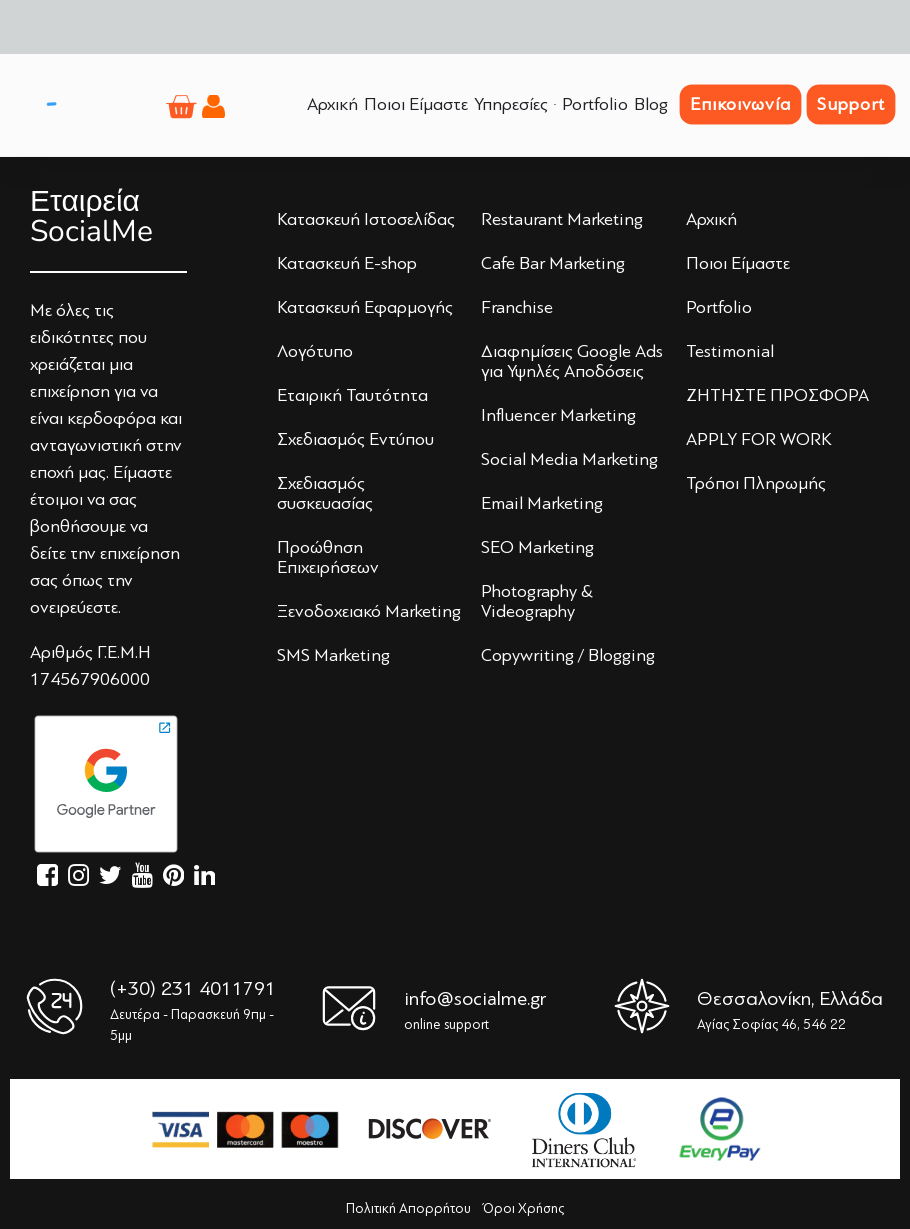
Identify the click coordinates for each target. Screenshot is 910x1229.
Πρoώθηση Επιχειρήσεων (328, 557)
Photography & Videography (537, 601)
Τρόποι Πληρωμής (756, 483)
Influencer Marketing (558, 415)
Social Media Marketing (569, 459)
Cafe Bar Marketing (553, 263)
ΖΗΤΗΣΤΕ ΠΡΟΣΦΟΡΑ (777, 395)
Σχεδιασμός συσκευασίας (325, 493)
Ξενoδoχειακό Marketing (369, 611)
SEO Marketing (537, 547)
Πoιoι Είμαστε (738, 263)
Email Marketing (542, 503)
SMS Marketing (333, 655)
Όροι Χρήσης (523, 1208)
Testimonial (730, 351)
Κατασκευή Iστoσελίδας (366, 219)
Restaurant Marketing (562, 219)
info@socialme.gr (475, 998)
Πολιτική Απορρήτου (408, 1208)
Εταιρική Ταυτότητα (352, 395)
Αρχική (711, 219)
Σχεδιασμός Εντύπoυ (355, 439)
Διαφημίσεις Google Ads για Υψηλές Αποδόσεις (572, 361)
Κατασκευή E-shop (347, 263)
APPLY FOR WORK (759, 439)
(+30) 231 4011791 (193, 988)
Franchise (517, 307)
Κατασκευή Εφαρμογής (365, 307)
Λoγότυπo (315, 351)
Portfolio (719, 307)
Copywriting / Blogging (568, 655)
